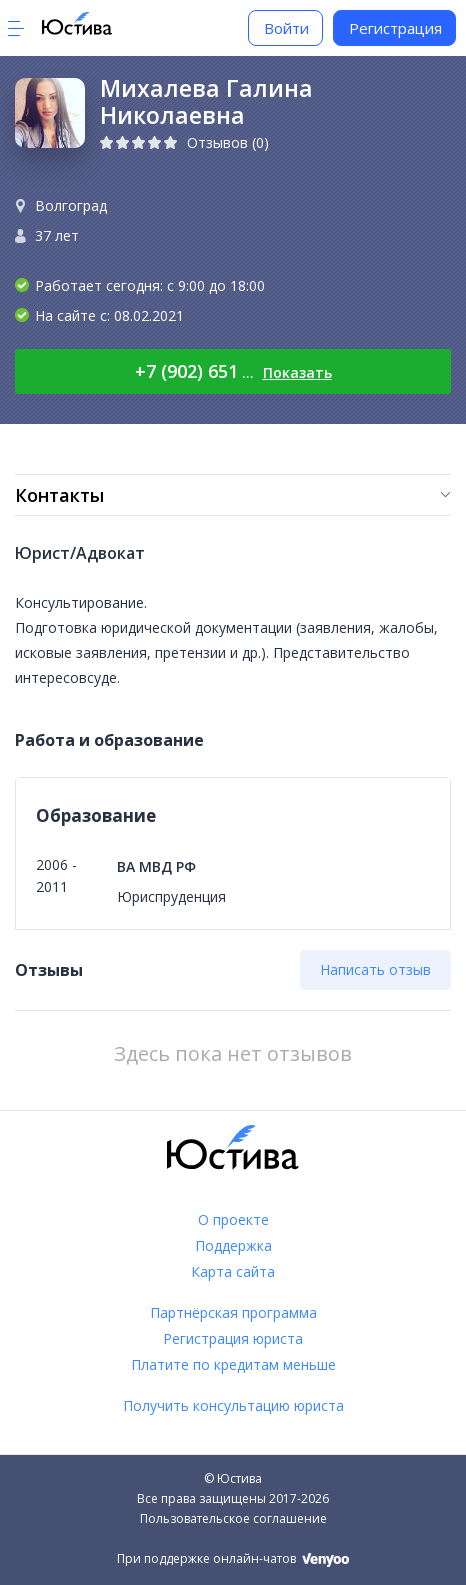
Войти (286, 28)
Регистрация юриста (233, 1338)
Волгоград (71, 205)
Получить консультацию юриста (233, 1405)
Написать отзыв (375, 969)
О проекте (233, 1219)
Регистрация (395, 28)
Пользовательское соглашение (233, 1518)
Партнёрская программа (233, 1312)
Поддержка (233, 1245)
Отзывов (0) (228, 142)
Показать (297, 372)
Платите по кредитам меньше (233, 1364)
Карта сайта (233, 1271)
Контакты (59, 495)
